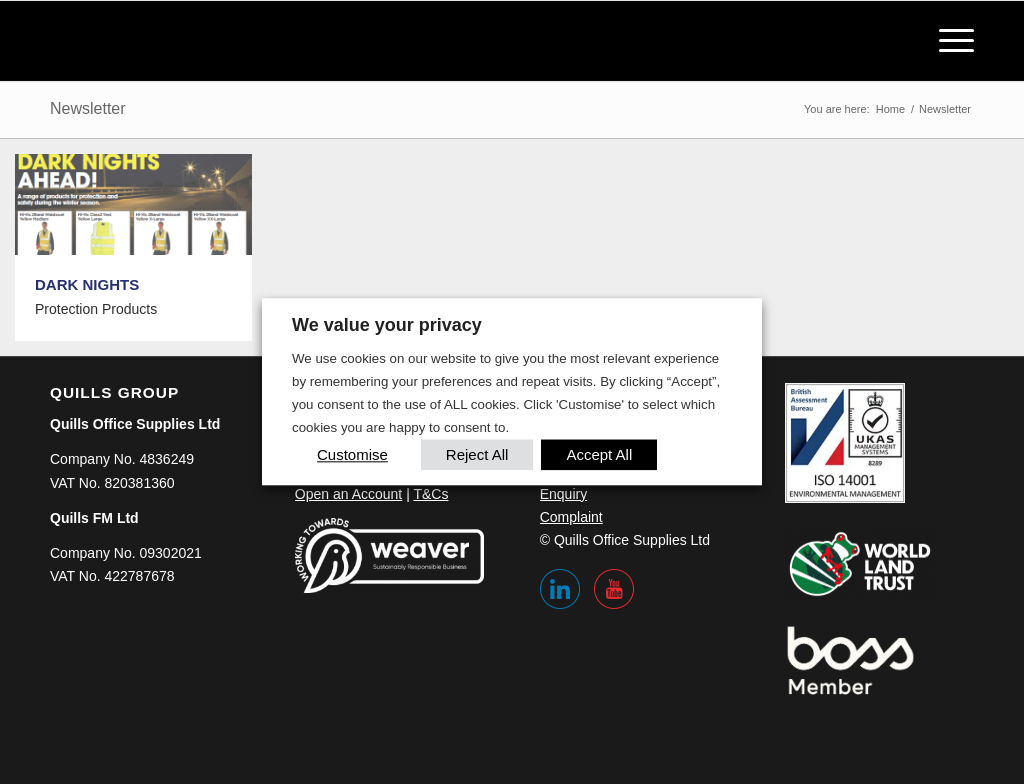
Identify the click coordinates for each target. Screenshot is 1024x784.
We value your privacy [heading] (387, 325)
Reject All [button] (477, 455)
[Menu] (950, 41)
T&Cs (430, 494)
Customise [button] (352, 455)
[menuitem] (950, 41)
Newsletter (88, 108)
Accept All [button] (599, 455)
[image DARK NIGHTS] (141, 255)
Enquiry (563, 494)
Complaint (571, 517)
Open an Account (348, 494)
